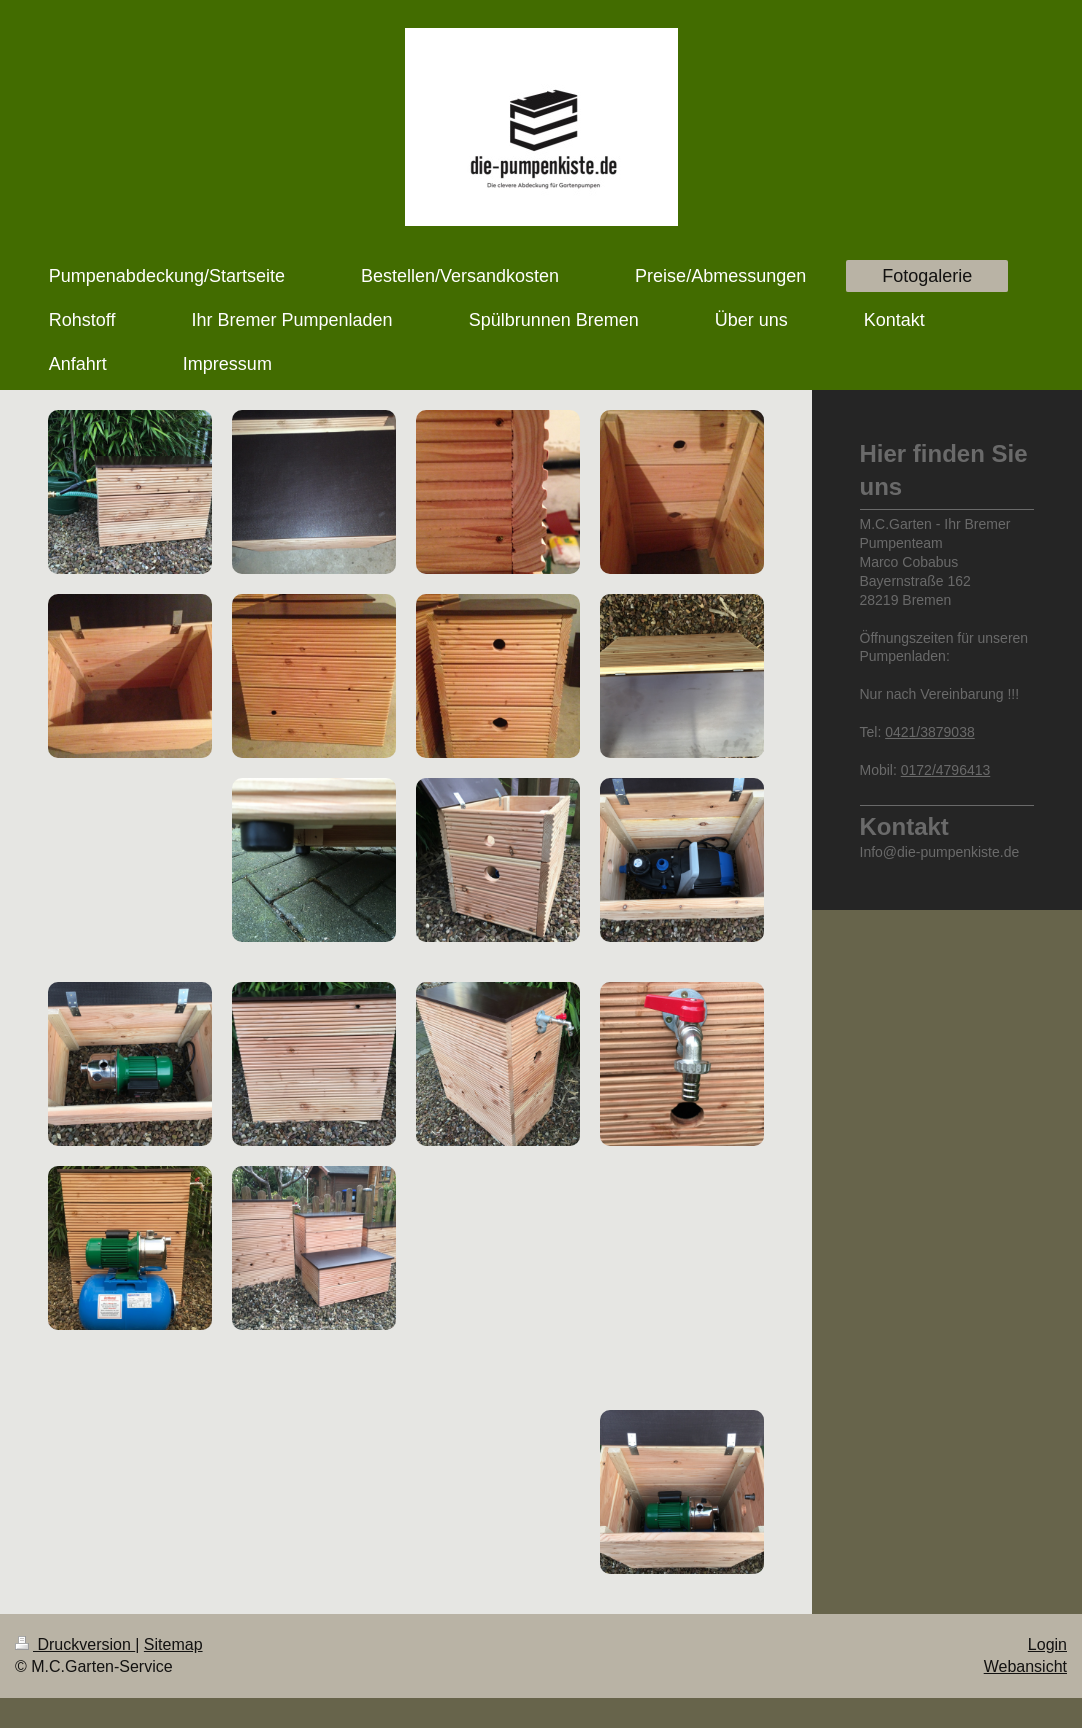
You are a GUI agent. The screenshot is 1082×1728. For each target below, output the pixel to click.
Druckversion (75, 1644)
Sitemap (173, 1644)
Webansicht (1025, 1666)
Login (1047, 1644)
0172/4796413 (946, 770)
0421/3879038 (930, 732)
